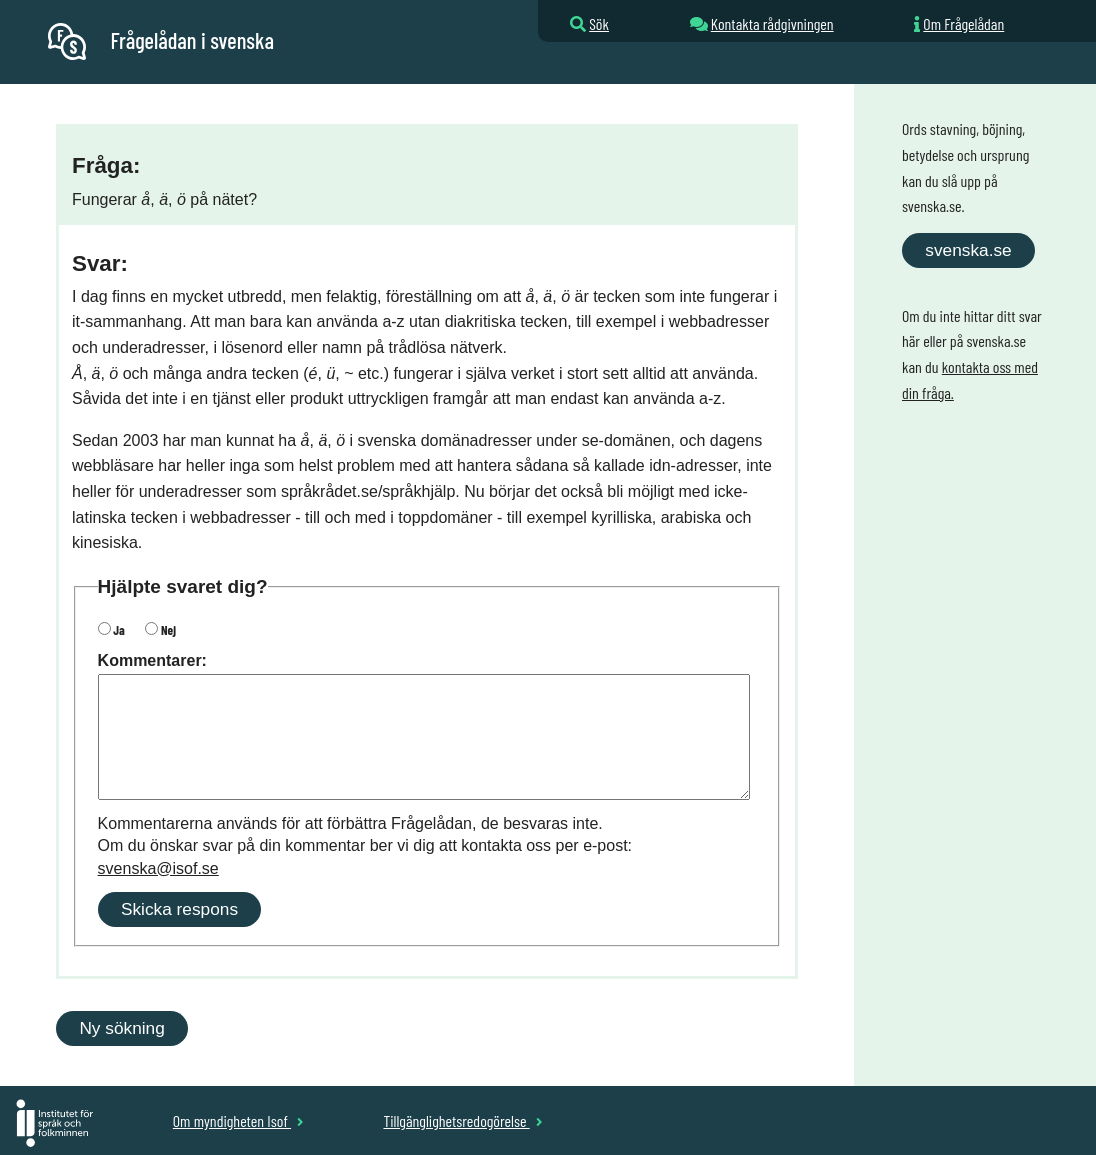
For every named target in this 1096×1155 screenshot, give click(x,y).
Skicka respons (179, 909)
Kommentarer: (152, 660)
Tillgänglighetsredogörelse (462, 1120)
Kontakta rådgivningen (772, 23)
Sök (599, 23)
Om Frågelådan (963, 23)
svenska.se (968, 250)
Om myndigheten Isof (238, 1120)
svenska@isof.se (158, 868)
